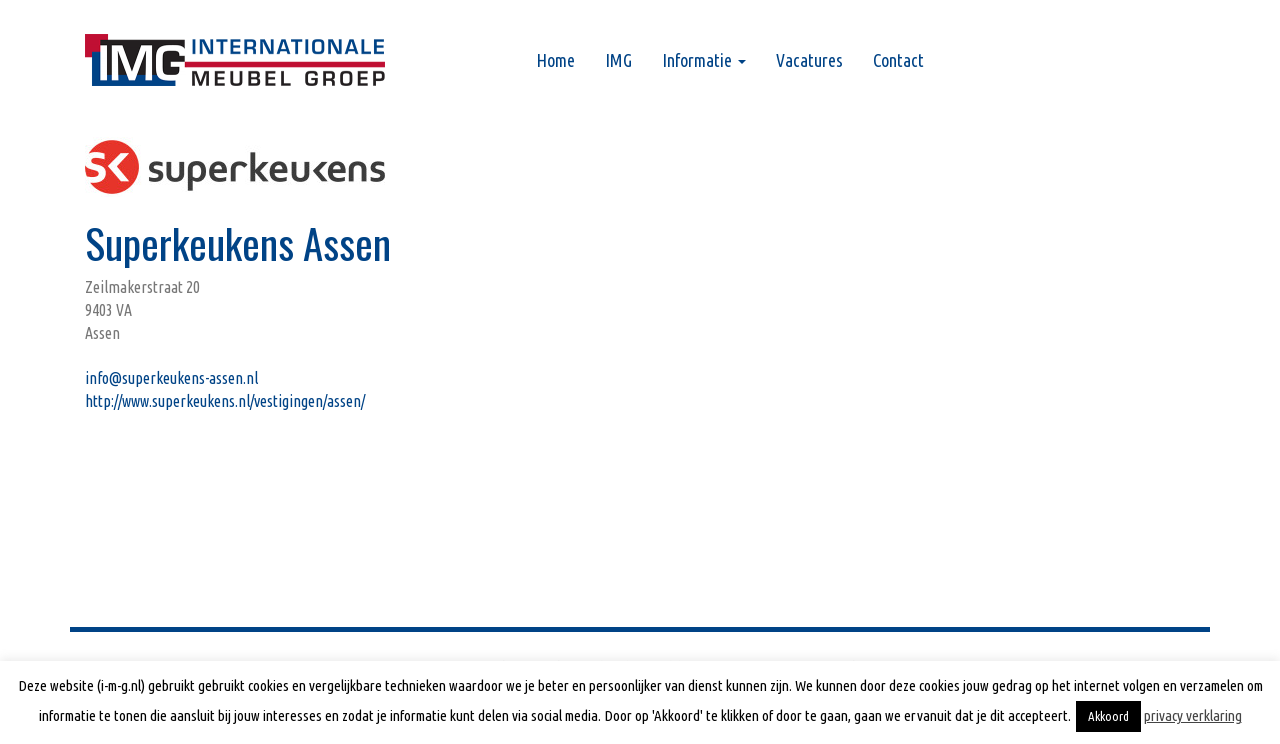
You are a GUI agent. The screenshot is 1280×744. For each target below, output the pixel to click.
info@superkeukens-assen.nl (171, 378)
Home (555, 60)
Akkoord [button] (1108, 716)
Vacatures (809, 60)
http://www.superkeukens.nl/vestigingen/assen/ (225, 401)
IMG (618, 60)
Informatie (704, 60)
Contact (898, 60)
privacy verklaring (1193, 715)
